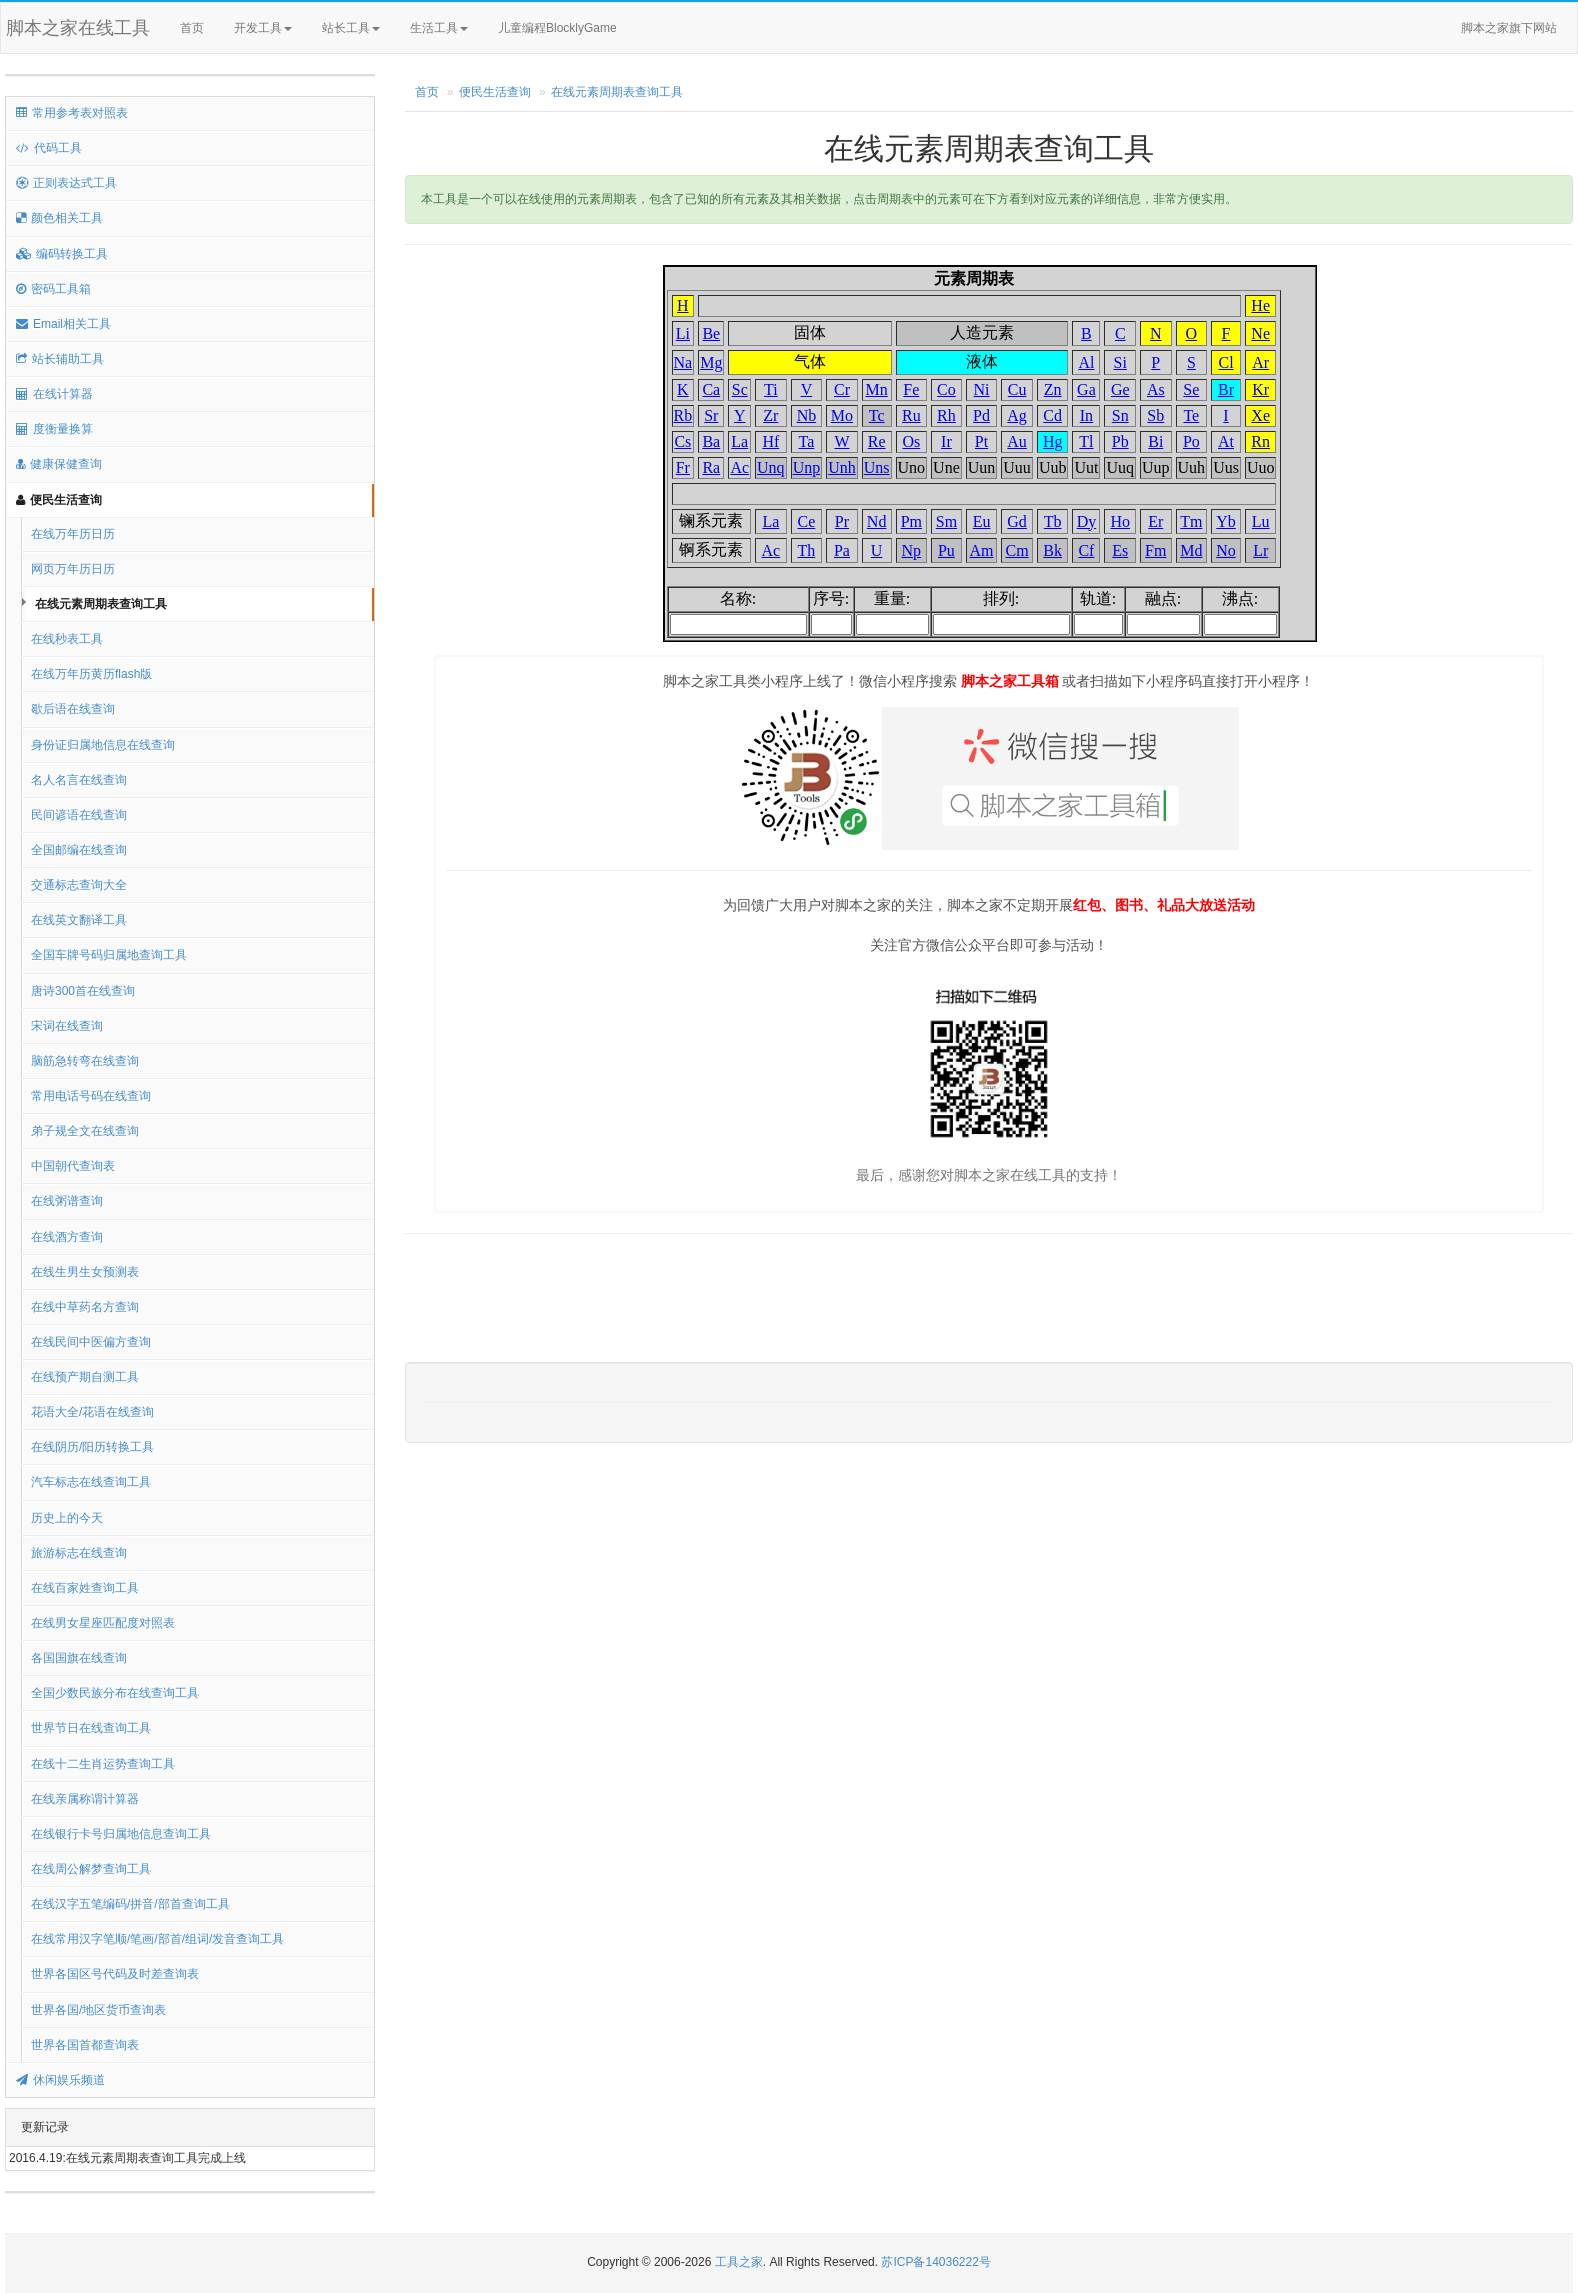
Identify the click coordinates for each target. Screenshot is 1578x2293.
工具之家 (739, 2262)
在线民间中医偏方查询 (91, 1342)
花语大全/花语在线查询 (92, 1412)
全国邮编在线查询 (79, 850)
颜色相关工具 (59, 218)
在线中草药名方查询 (85, 1307)
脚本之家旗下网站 (1509, 28)
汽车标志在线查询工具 (91, 1482)
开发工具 (263, 28)
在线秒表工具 (67, 639)
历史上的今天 (67, 1518)
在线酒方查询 (67, 1237)
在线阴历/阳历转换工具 (92, 1447)
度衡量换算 (54, 429)
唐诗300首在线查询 (83, 991)
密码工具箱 (53, 289)
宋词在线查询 (67, 1026)
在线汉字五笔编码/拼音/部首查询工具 (130, 1904)
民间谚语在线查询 (79, 815)
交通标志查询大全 (79, 885)
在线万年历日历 (73, 534)
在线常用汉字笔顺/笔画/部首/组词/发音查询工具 (157, 1939)
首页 (192, 28)
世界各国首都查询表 (85, 2045)
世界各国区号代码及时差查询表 (115, 1974)
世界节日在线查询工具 (91, 1728)
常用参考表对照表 (72, 113)
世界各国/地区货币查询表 (98, 2010)
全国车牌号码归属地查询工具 (109, 955)
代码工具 (49, 148)
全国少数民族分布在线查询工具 (115, 1693)
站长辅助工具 (60, 359)
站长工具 (351, 28)
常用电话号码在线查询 (91, 1096)
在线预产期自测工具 (85, 1377)
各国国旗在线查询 (79, 1658)
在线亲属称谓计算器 (85, 1799)
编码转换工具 (62, 254)
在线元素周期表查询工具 (101, 604)
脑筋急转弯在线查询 (85, 1061)
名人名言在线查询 (79, 780)
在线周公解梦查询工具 (91, 1869)
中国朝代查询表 (73, 1166)
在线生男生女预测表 (85, 1272)
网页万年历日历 (73, 569)
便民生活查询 (59, 500)
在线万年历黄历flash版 (91, 674)
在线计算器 (54, 394)
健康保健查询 (59, 464)
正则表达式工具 (66, 183)
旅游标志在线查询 (79, 1553)
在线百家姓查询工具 (85, 1588)
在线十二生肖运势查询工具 (103, 1764)
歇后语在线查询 (73, 709)
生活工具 (439, 28)
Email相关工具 (63, 324)
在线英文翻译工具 (79, 920)
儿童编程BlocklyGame (575, 29)
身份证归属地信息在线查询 (103, 745)
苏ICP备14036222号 (935, 2262)
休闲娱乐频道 (60, 2080)
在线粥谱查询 (67, 1201)
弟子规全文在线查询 (85, 1131)
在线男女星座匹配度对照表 (103, 1623)
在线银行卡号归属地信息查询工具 (121, 1834)
